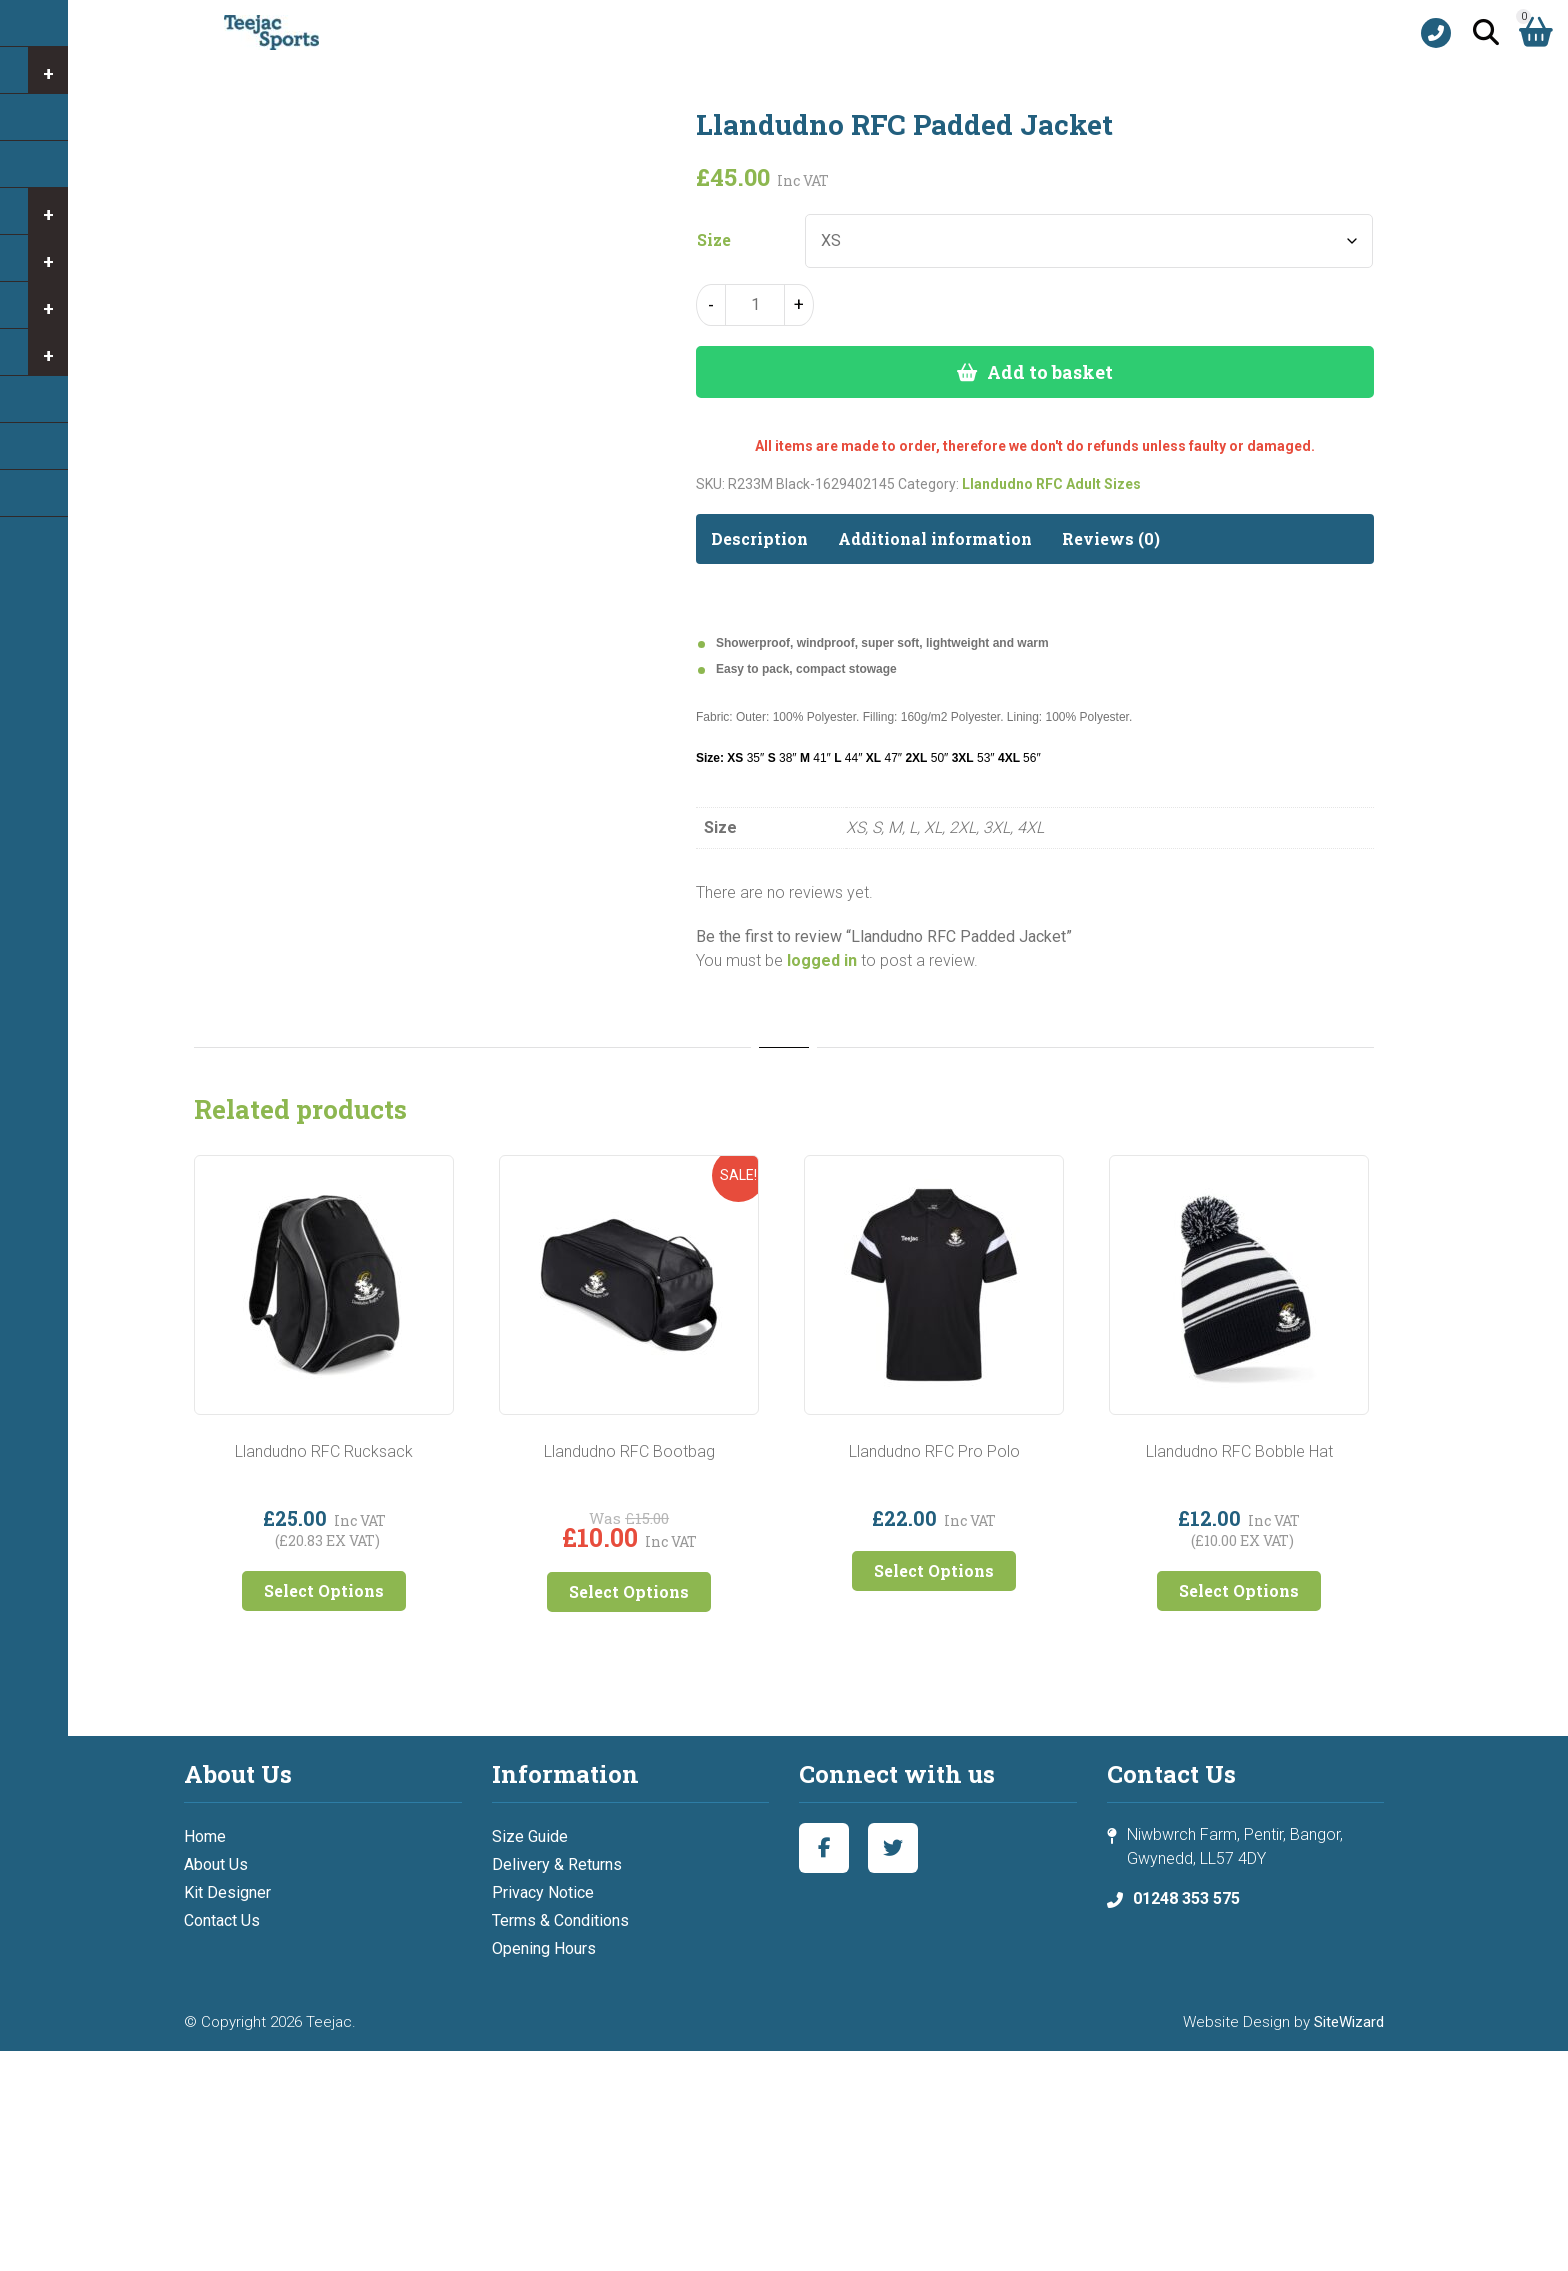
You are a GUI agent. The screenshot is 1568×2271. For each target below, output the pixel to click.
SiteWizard (1349, 2022)
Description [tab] (759, 538)
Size (714, 240)
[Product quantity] (755, 305)
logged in (822, 960)
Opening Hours (544, 1948)
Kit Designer (227, 1892)
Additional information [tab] (935, 538)
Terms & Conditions (560, 1920)
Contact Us (222, 1920)
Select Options (324, 1590)
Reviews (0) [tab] (1111, 538)
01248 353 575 (1186, 1898)
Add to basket (1050, 372)
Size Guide (530, 1836)
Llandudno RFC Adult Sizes (1051, 484)
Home (205, 1836)
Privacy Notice (543, 1892)
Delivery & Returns (557, 1864)
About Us (216, 1864)
